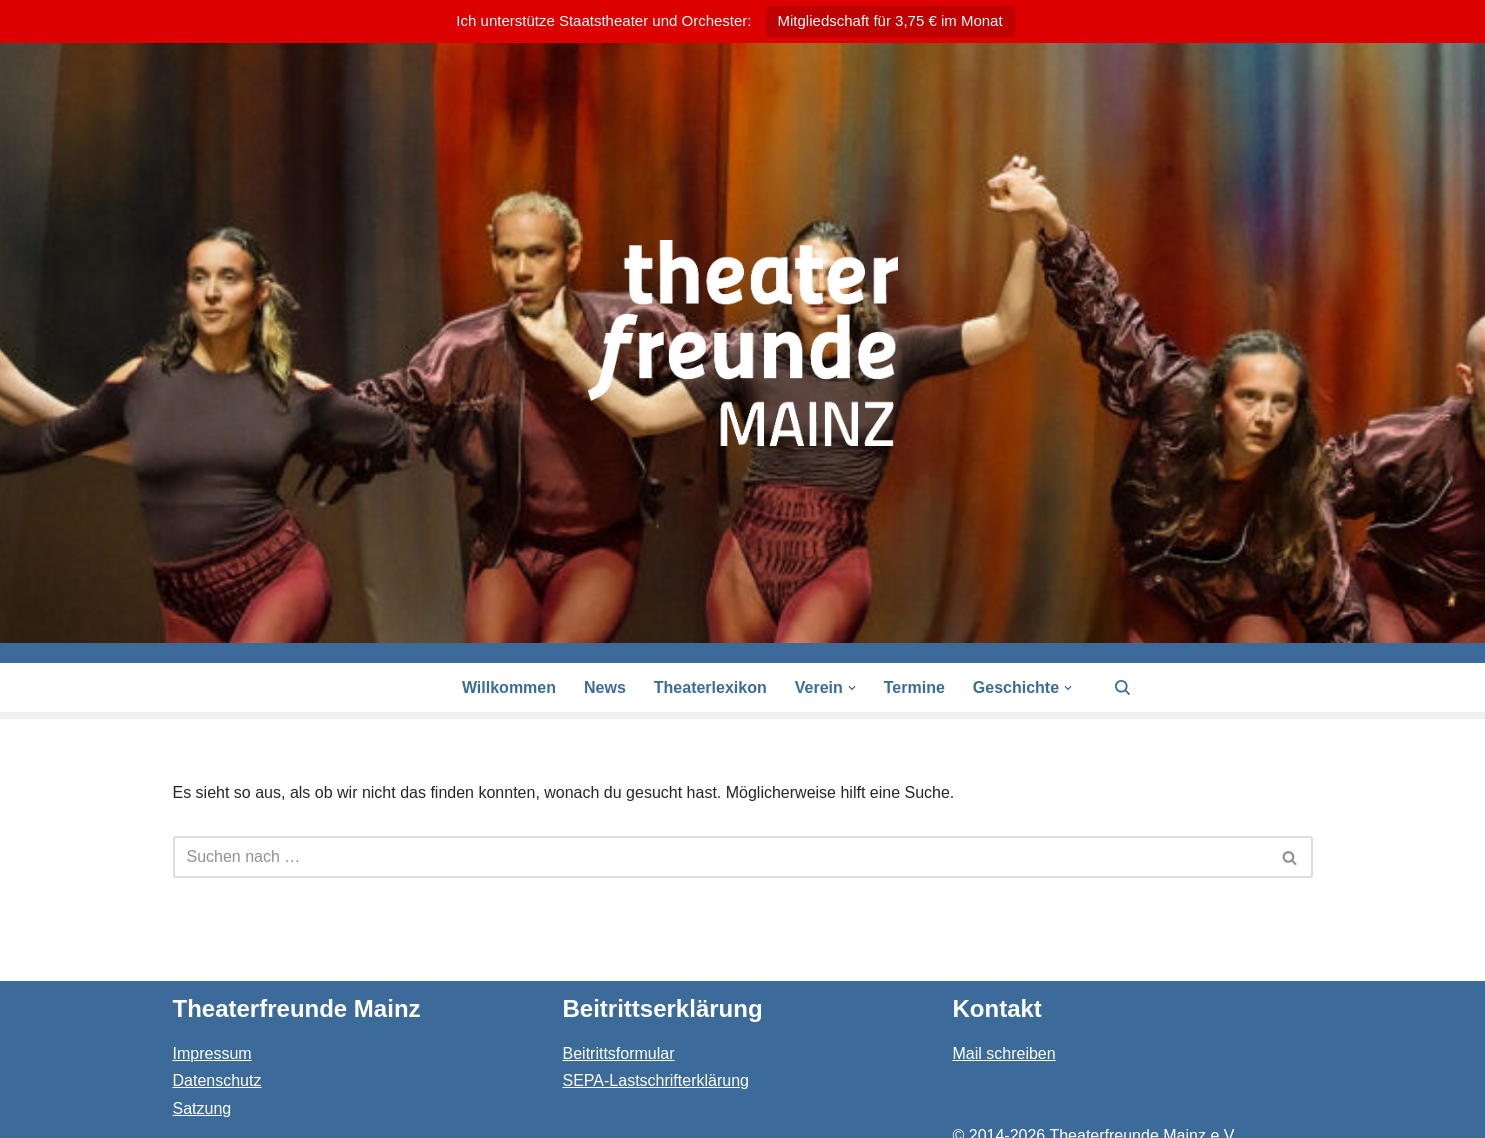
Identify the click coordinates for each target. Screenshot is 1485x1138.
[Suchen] (1122, 687)
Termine (914, 687)
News (605, 687)
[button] (852, 688)
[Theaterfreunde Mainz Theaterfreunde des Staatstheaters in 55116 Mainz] (743, 343)
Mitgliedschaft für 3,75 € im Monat (890, 20)
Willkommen (509, 687)
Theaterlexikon (710, 687)
